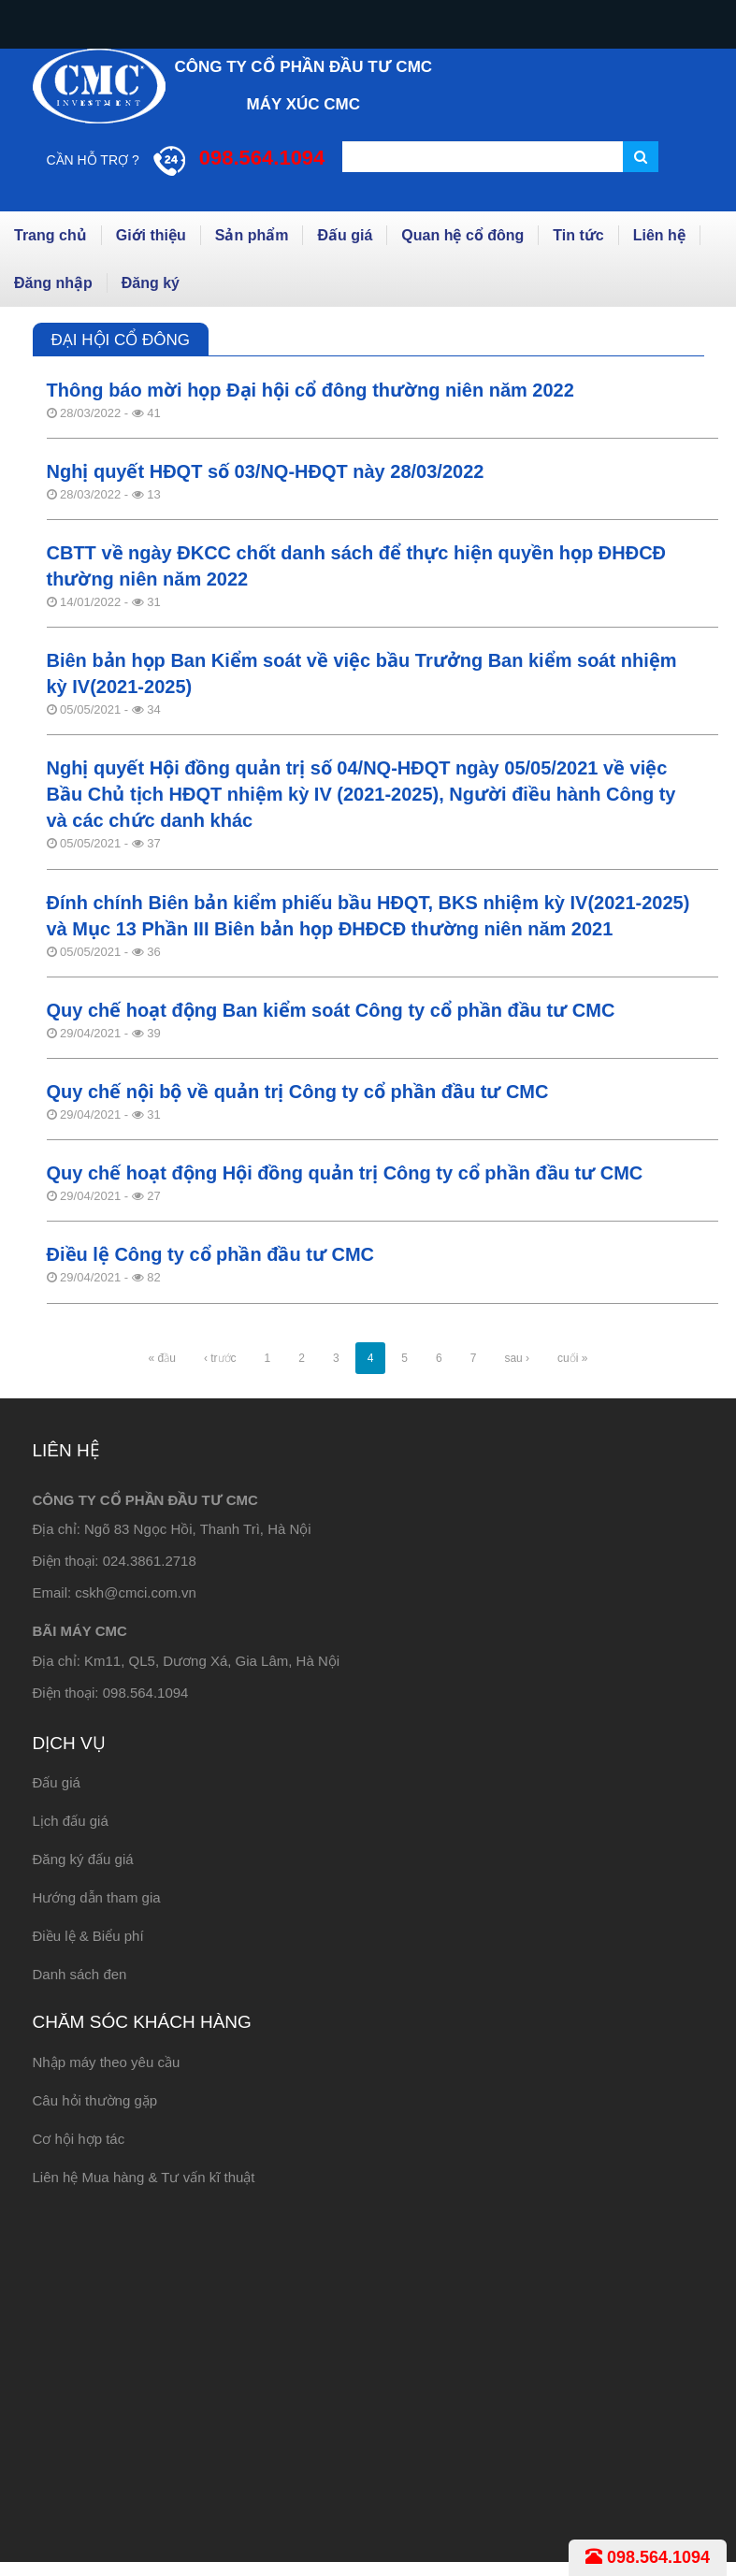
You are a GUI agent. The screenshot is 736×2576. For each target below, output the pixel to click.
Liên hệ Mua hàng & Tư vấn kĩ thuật (144, 2177)
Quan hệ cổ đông (462, 235)
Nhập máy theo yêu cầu (106, 2062)
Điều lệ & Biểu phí (88, 1936)
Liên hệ (659, 235)
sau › (516, 1358)
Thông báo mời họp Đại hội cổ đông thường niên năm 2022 (310, 390)
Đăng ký (151, 283)
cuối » (572, 1358)
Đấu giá (344, 235)
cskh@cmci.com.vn (135, 1592)
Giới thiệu (151, 235)
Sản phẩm (252, 235)
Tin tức (578, 235)
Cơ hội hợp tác (79, 2139)
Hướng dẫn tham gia (97, 1897)
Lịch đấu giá (70, 1821)
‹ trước (220, 1358)
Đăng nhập (53, 283)
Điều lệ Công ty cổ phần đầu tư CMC (211, 1254)
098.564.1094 (647, 2557)
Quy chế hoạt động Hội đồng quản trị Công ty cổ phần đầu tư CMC (345, 1173)
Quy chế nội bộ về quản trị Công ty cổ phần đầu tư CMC (298, 1091)
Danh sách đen (80, 1974)
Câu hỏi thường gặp (95, 2100)
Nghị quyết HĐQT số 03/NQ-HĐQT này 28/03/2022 (265, 471)
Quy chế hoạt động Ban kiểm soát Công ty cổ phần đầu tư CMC (331, 1010)
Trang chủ (50, 235)
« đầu (162, 1358)
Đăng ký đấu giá (83, 1859)
